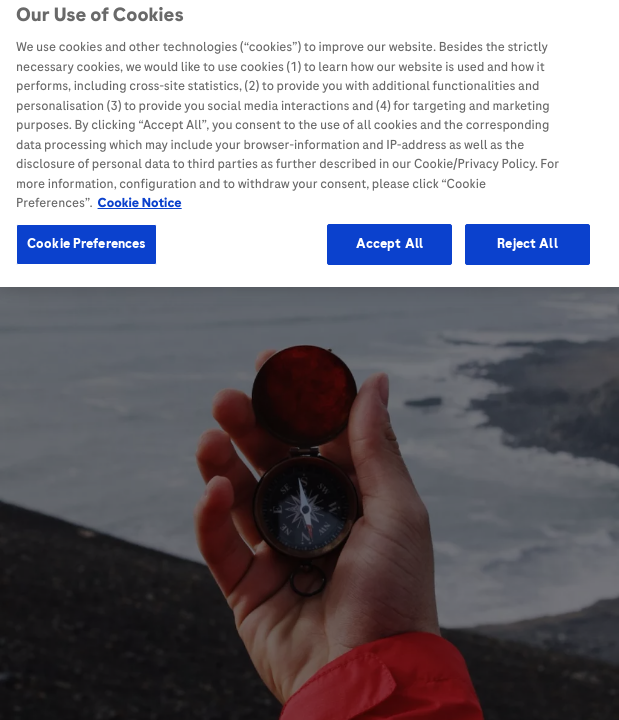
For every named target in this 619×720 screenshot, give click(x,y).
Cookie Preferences (86, 238)
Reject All (527, 238)
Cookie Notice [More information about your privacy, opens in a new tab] (140, 197)
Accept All (389, 238)
